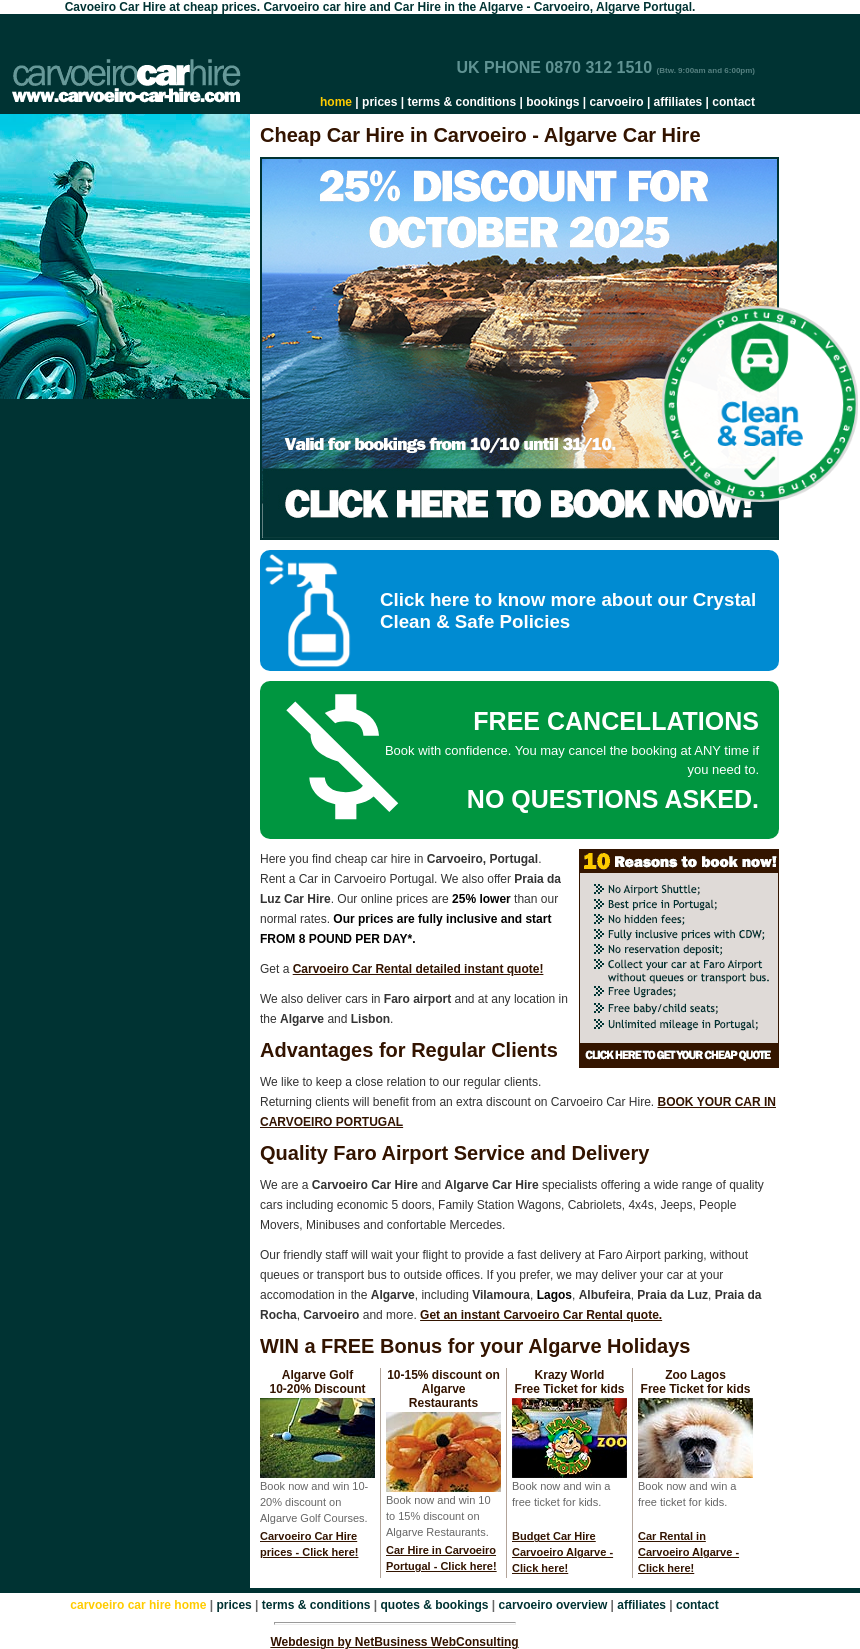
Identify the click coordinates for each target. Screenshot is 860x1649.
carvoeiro (617, 102)
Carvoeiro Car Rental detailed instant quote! (418, 969)
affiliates (678, 102)
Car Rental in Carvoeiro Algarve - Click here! (688, 1552)
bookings (552, 102)
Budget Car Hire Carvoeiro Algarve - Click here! (562, 1552)
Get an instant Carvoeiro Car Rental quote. (541, 1315)
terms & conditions (461, 102)
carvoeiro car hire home (138, 1605)
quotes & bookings (435, 1605)
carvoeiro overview (553, 1605)
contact (733, 102)
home (336, 102)
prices (379, 102)
